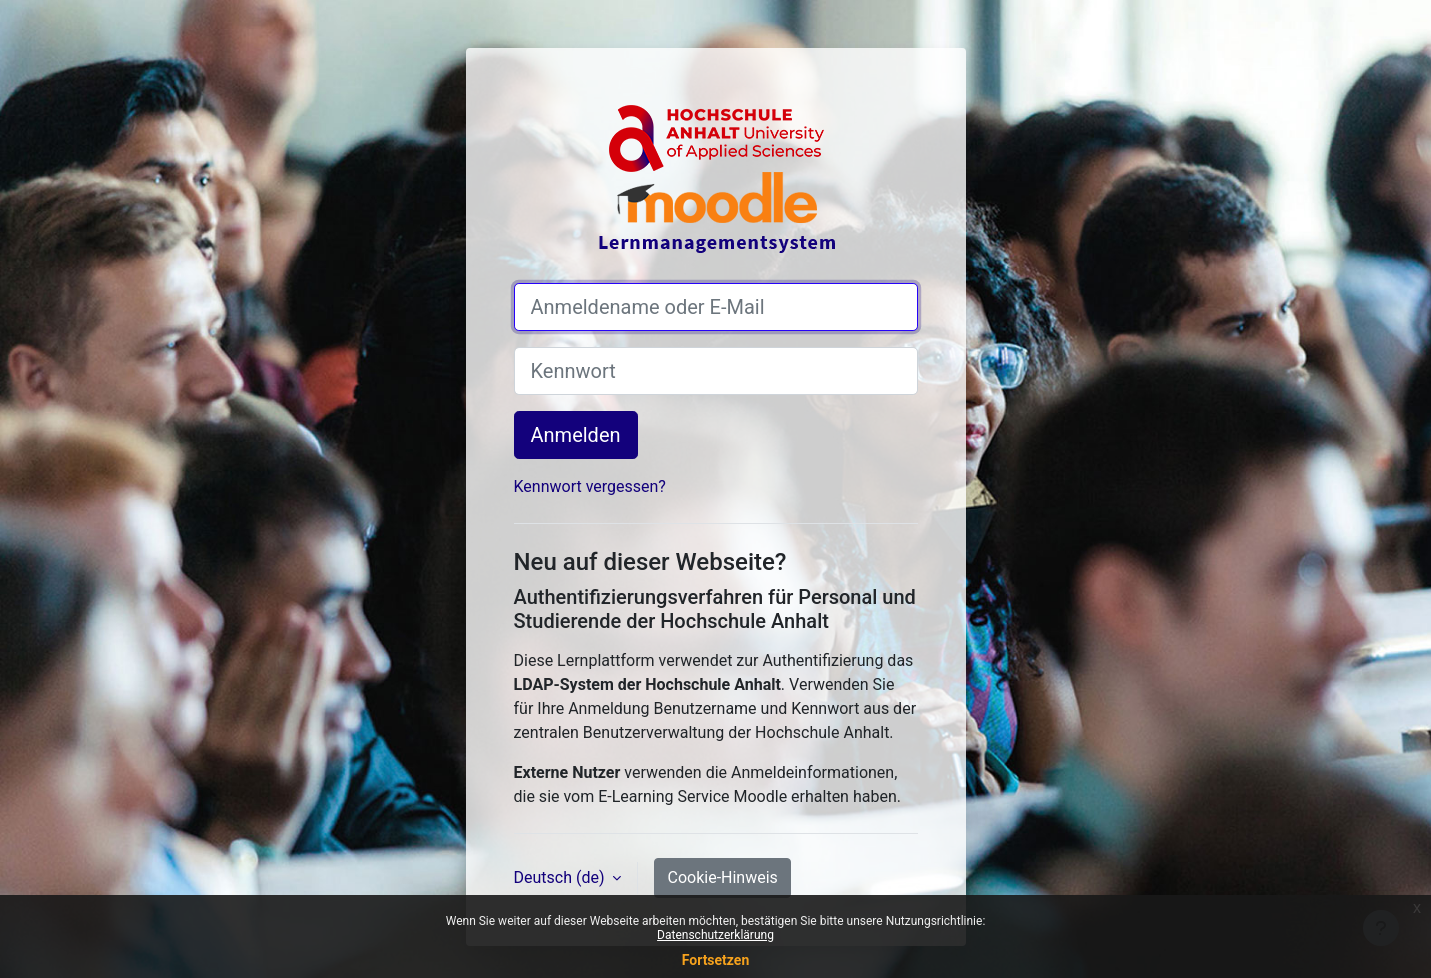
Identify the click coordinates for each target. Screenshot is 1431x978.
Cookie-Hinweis (722, 877)
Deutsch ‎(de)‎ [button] (561, 877)
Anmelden (576, 435)
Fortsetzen (716, 960)
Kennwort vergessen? (590, 486)
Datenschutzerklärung (715, 935)
